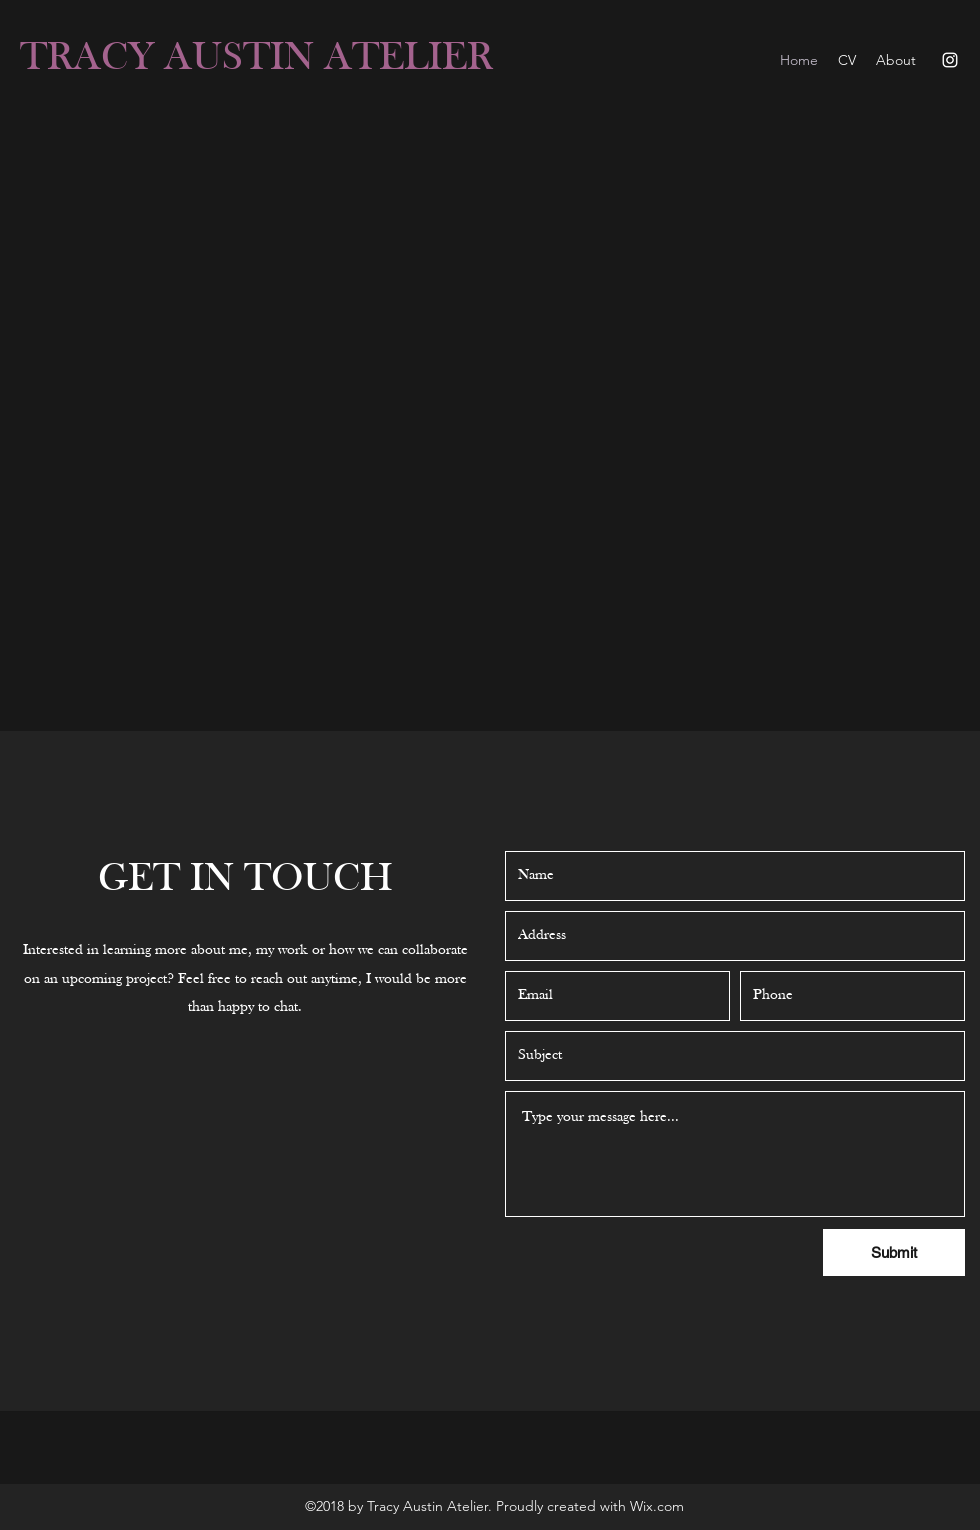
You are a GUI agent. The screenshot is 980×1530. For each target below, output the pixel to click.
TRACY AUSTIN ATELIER (256, 59)
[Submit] (894, 1252)
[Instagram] (950, 60)
